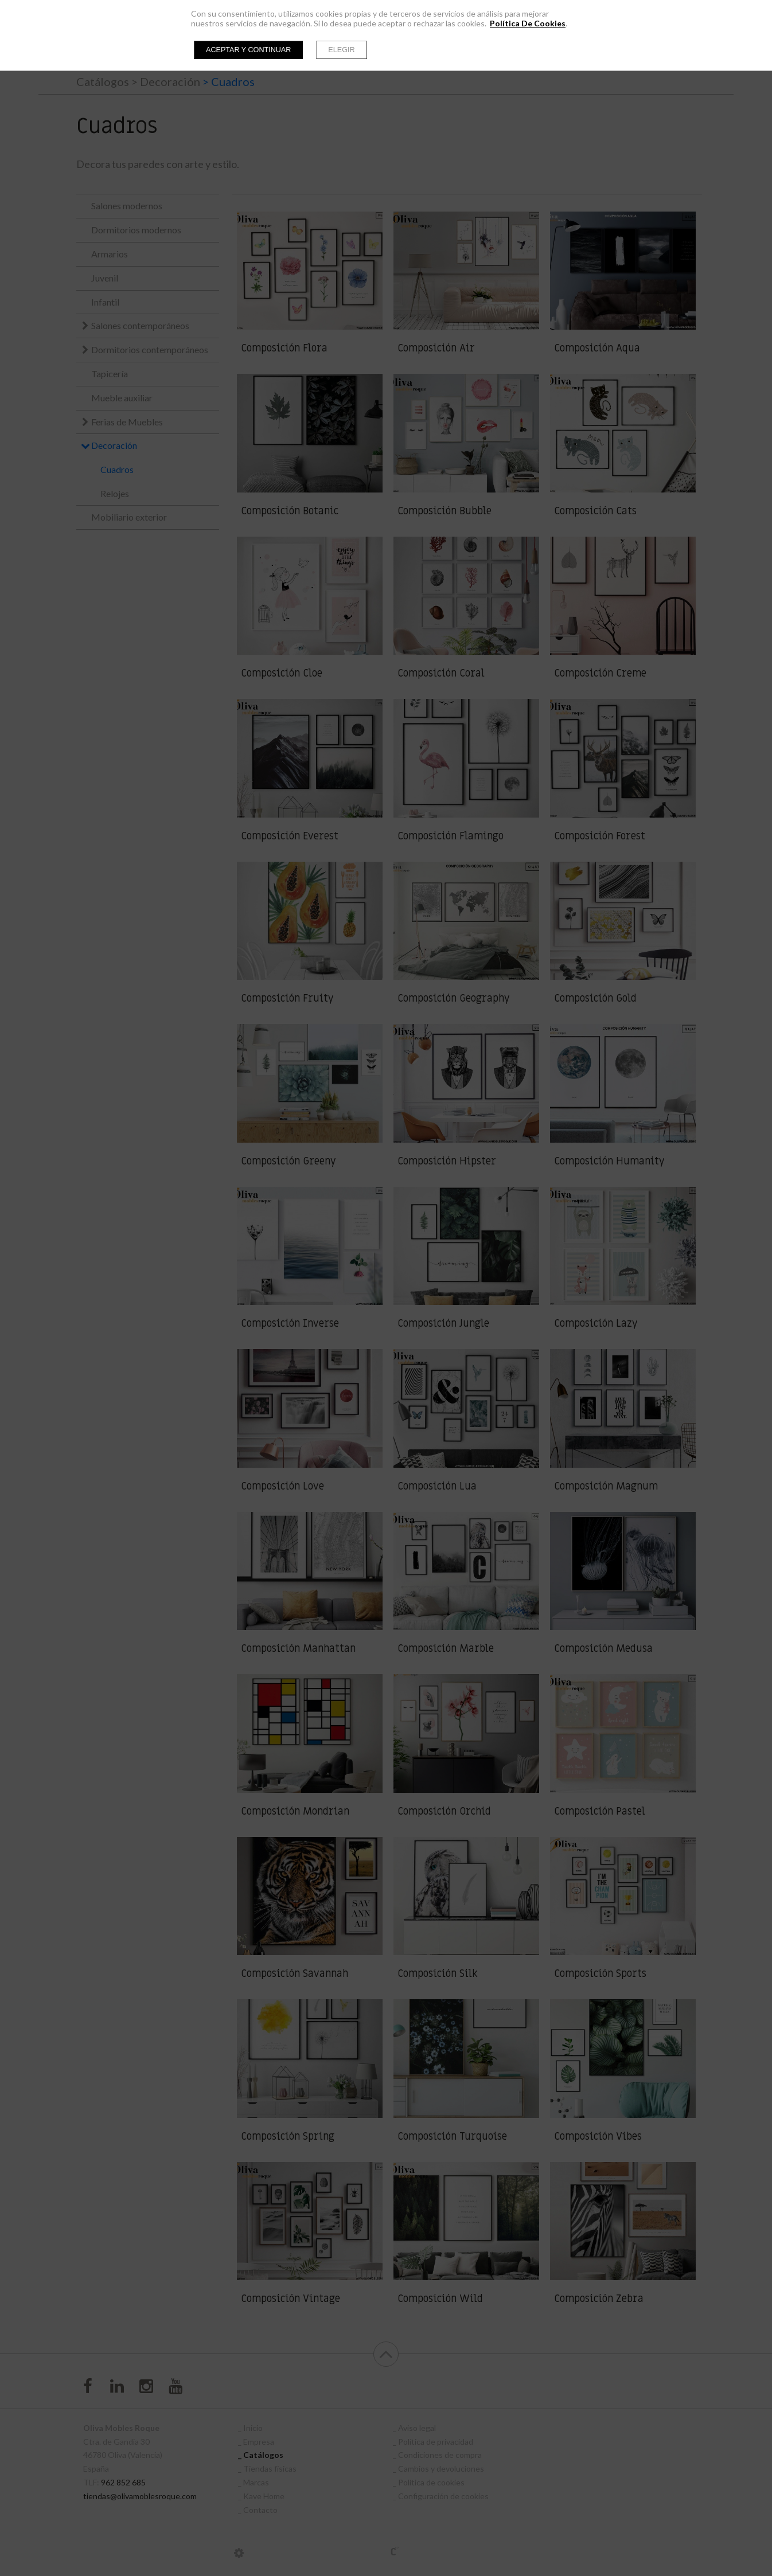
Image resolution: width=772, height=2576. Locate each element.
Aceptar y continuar (248, 50)
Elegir (341, 50)
